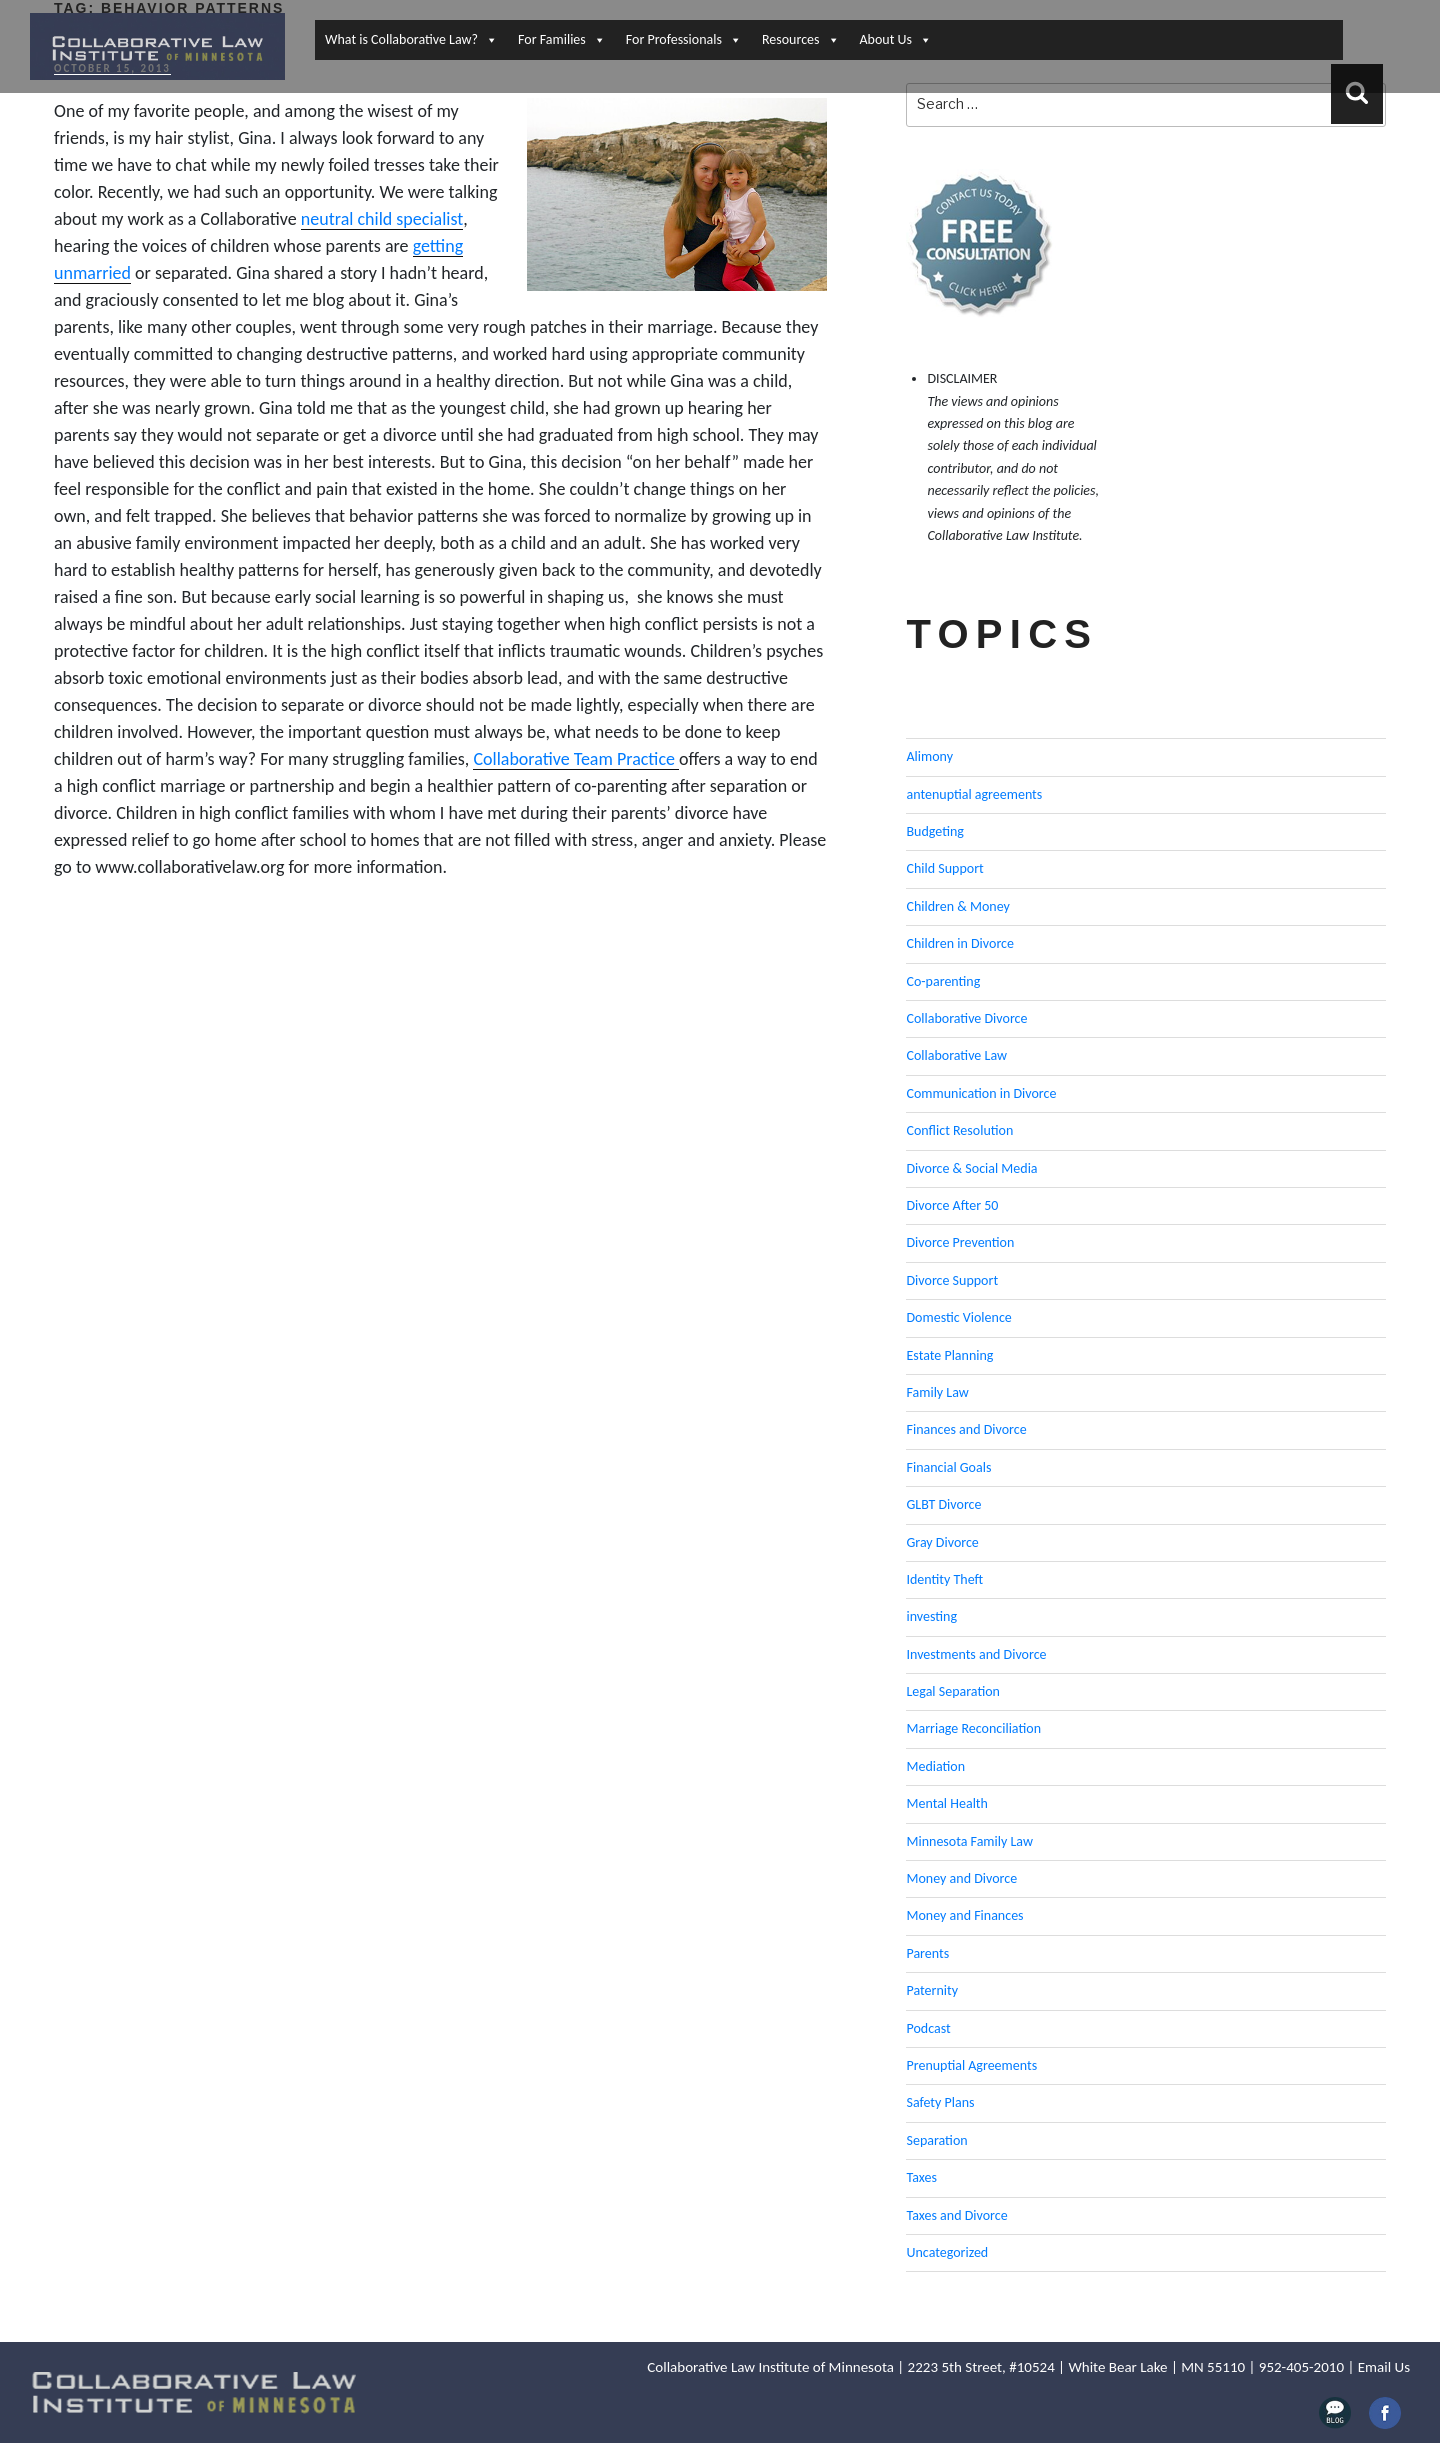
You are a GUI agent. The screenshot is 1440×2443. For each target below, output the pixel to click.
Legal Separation (952, 1691)
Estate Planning (949, 1355)
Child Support (944, 868)
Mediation (935, 1766)
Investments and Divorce (976, 1654)
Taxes (921, 2177)
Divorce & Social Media (971, 1168)
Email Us (1384, 2367)
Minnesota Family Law (969, 1841)
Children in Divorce (959, 943)
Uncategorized (947, 2252)
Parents (927, 1953)
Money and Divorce (961, 1878)
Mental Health (946, 1803)
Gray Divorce (942, 1542)
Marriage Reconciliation (973, 1728)
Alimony (929, 756)
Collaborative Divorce (966, 1018)
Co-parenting (943, 981)
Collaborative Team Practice (576, 759)
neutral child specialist (382, 219)
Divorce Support (952, 1280)
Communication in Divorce (981, 1093)
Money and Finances (964, 1915)
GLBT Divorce (943, 1504)
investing (931, 1616)
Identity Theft (944, 1579)
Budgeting (934, 831)
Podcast (928, 2028)
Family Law (937, 1392)
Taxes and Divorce (956, 2215)
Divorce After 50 (952, 1205)
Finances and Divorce (966, 1429)
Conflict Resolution (959, 1130)
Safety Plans (940, 2102)
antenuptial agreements (974, 794)
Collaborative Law (956, 1055)
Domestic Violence (958, 1317)
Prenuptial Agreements (971, 2065)
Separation (936, 2140)
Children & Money (957, 906)
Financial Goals (948, 1467)
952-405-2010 (1301, 2367)
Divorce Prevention (960, 1242)
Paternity (932, 1990)
